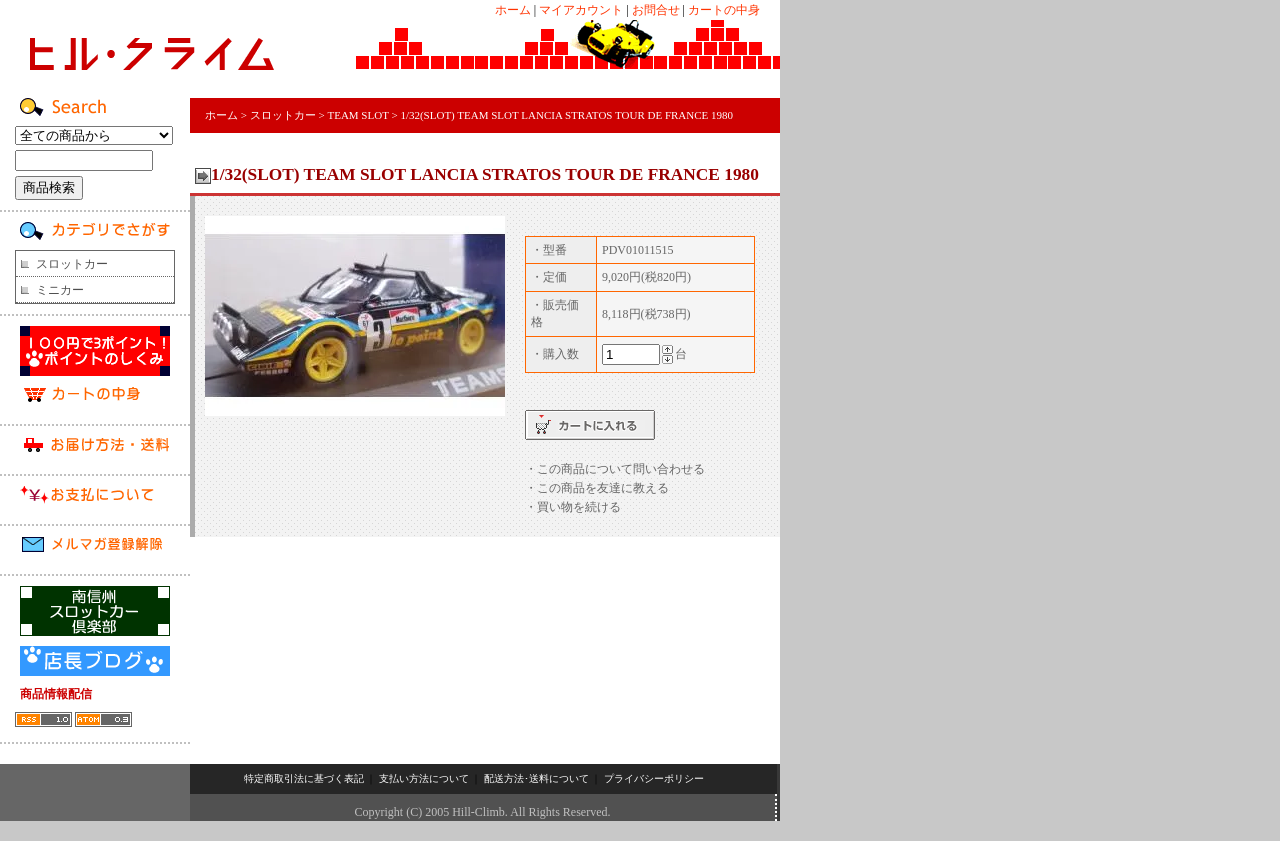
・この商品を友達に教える (597, 488)
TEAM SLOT (357, 115)
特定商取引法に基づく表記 (304, 778)
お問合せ (656, 10)
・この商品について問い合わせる (615, 469)
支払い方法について (424, 778)
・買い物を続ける (573, 507)
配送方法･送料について (536, 778)
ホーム (513, 10)
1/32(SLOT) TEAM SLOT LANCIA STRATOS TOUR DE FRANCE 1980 (566, 115)
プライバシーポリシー (654, 778)
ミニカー (60, 290)
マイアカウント (581, 10)
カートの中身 (724, 10)
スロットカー (72, 264)
